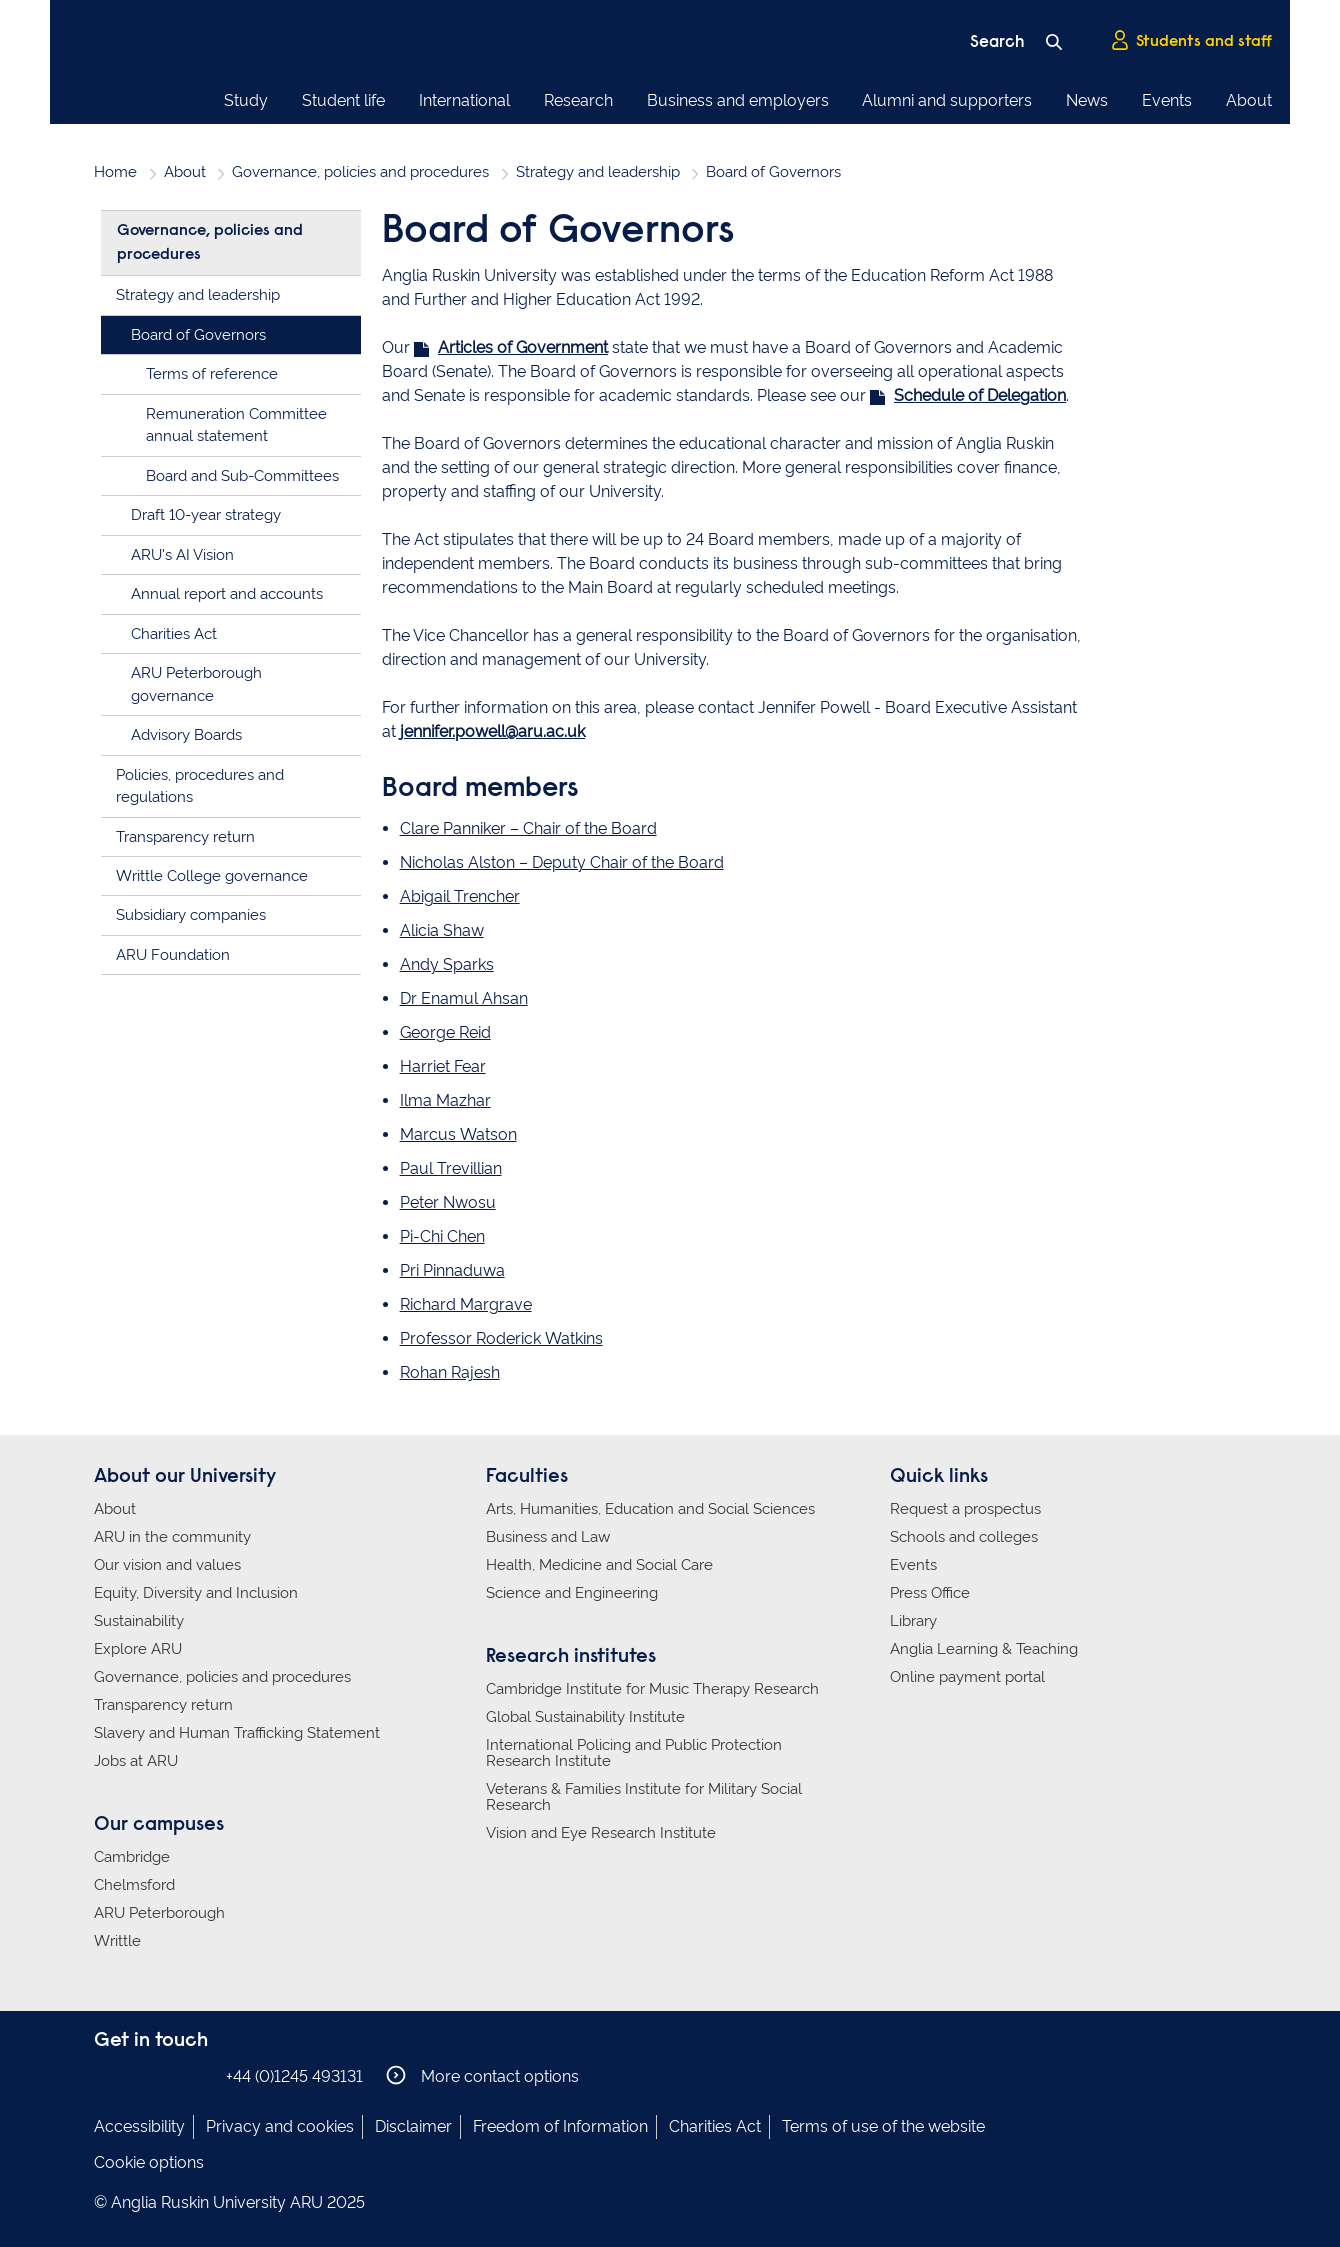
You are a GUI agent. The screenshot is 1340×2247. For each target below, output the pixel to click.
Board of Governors (198, 335)
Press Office (930, 1593)
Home (115, 172)
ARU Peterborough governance (196, 684)
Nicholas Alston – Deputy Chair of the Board (562, 862)
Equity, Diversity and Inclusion (196, 1593)
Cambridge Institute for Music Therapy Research (652, 1689)
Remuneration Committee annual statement (236, 425)
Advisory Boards (186, 735)
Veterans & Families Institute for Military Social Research (644, 1797)
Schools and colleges (964, 1537)
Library (913, 1621)
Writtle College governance (212, 876)
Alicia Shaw (442, 930)
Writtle (117, 1941)
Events (1167, 100)
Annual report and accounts (227, 594)
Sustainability (139, 1621)
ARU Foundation (173, 955)
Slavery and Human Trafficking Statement (237, 1733)
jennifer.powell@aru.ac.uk (492, 731)
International (464, 100)
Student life (343, 100)
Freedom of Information (560, 2126)
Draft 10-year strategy (206, 515)
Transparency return (185, 837)
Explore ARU (138, 1649)
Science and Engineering (572, 1593)
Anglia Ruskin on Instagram (137, 2075)
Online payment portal (967, 1677)
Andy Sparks (447, 964)
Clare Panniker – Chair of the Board (528, 828)
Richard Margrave (466, 1304)
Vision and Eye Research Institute (601, 1833)
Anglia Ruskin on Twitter (167, 2075)
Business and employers (738, 100)
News (1087, 100)
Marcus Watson (458, 1134)
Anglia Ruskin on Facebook (107, 2075)
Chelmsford (134, 1885)
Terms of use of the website (883, 2126)
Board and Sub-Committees (242, 476)
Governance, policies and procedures (360, 172)
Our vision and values (167, 1565)
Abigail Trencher (460, 896)
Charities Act (174, 634)
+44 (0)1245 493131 (294, 2076)
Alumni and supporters (947, 100)
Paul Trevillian (451, 1168)
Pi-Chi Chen (442, 1236)
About (1249, 100)
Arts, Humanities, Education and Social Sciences (650, 1509)
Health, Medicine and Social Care (599, 1565)
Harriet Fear (443, 1066)
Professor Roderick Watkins (501, 1338)
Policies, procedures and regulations (200, 786)
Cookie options (149, 2162)
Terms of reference (212, 374)
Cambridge (132, 1857)
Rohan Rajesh (450, 1372)
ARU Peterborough (159, 1913)
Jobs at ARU (136, 1761)
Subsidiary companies (191, 915)
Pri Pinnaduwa (452, 1270)
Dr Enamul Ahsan (464, 998)
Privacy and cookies (280, 2126)
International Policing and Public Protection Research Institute (634, 1753)
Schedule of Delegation (980, 395)
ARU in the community (172, 1537)
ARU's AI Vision (182, 555)
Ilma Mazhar (445, 1100)
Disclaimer (413, 2126)
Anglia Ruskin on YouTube (197, 2075)
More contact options (482, 2075)
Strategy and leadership (598, 172)
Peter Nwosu (448, 1202)
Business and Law (548, 1537)
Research (578, 100)
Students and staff (1191, 41)
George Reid (445, 1032)
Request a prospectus (965, 1509)
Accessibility (139, 2126)
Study (246, 100)
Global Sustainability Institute (585, 1717)
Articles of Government (523, 347)
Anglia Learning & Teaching (984, 1649)
